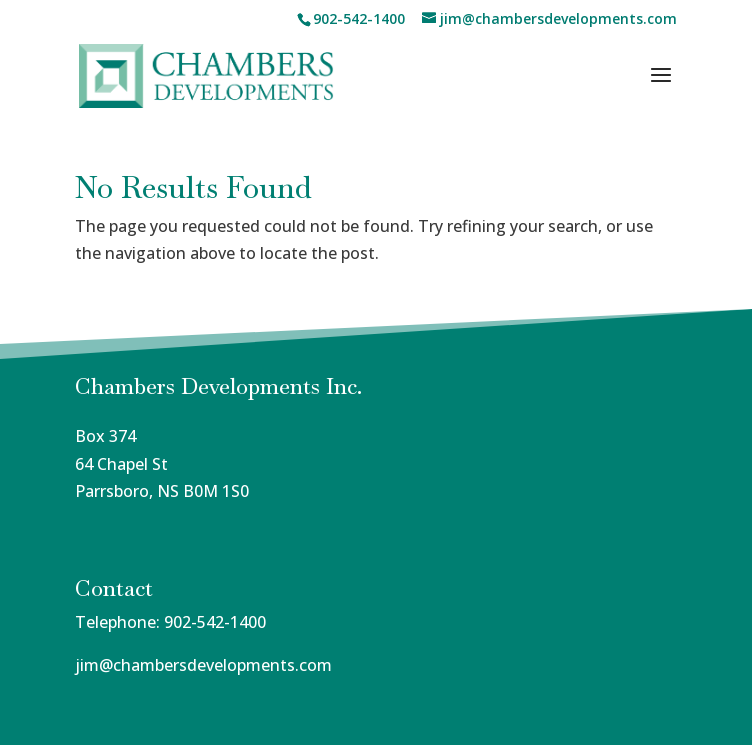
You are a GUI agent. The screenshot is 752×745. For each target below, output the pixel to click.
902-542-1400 (215, 622)
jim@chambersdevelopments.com (203, 665)
